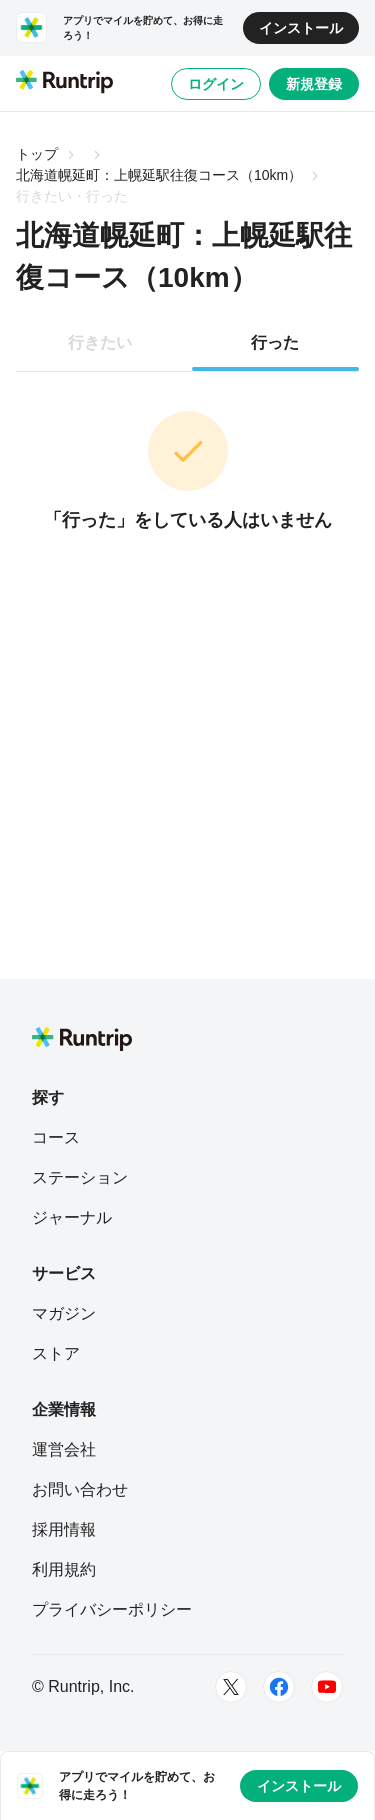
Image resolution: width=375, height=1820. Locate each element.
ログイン (216, 84)
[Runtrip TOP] (64, 83)
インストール (301, 28)
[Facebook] (279, 1687)
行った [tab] (275, 342)
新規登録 (314, 84)
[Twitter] (231, 1687)
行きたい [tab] (100, 342)
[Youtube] (327, 1687)
